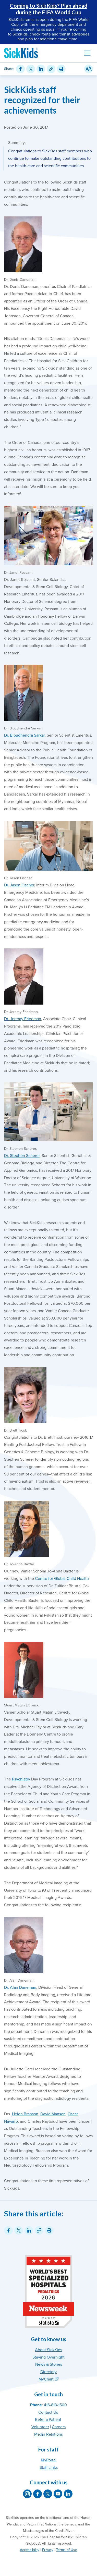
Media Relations (48, 2434)
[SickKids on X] (47, 2493)
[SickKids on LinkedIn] (68, 2493)
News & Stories (48, 2364)
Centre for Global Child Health (62, 1578)
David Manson (53, 2114)
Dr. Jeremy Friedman (22, 1018)
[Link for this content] (51, 69)
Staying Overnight (48, 2357)
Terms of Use (66, 2550)
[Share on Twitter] (30, 69)
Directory (48, 2371)
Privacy (47, 2550)
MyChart (46, 2379)
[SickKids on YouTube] (58, 2493)
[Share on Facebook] (20, 69)
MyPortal (48, 2460)
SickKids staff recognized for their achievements (42, 99)
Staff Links (49, 2467)
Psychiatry (21, 1779)
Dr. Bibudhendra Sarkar (24, 735)
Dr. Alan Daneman (20, 1987)
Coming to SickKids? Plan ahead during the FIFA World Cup (48, 9)
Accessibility (29, 2550)
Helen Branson (25, 2114)
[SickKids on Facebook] (37, 2493)
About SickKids (48, 2349)
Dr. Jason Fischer (19, 885)
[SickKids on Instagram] (27, 2493)
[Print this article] (61, 69)
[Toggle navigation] (87, 53)
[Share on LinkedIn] (41, 69)
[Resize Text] (88, 69)
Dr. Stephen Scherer (22, 1155)
